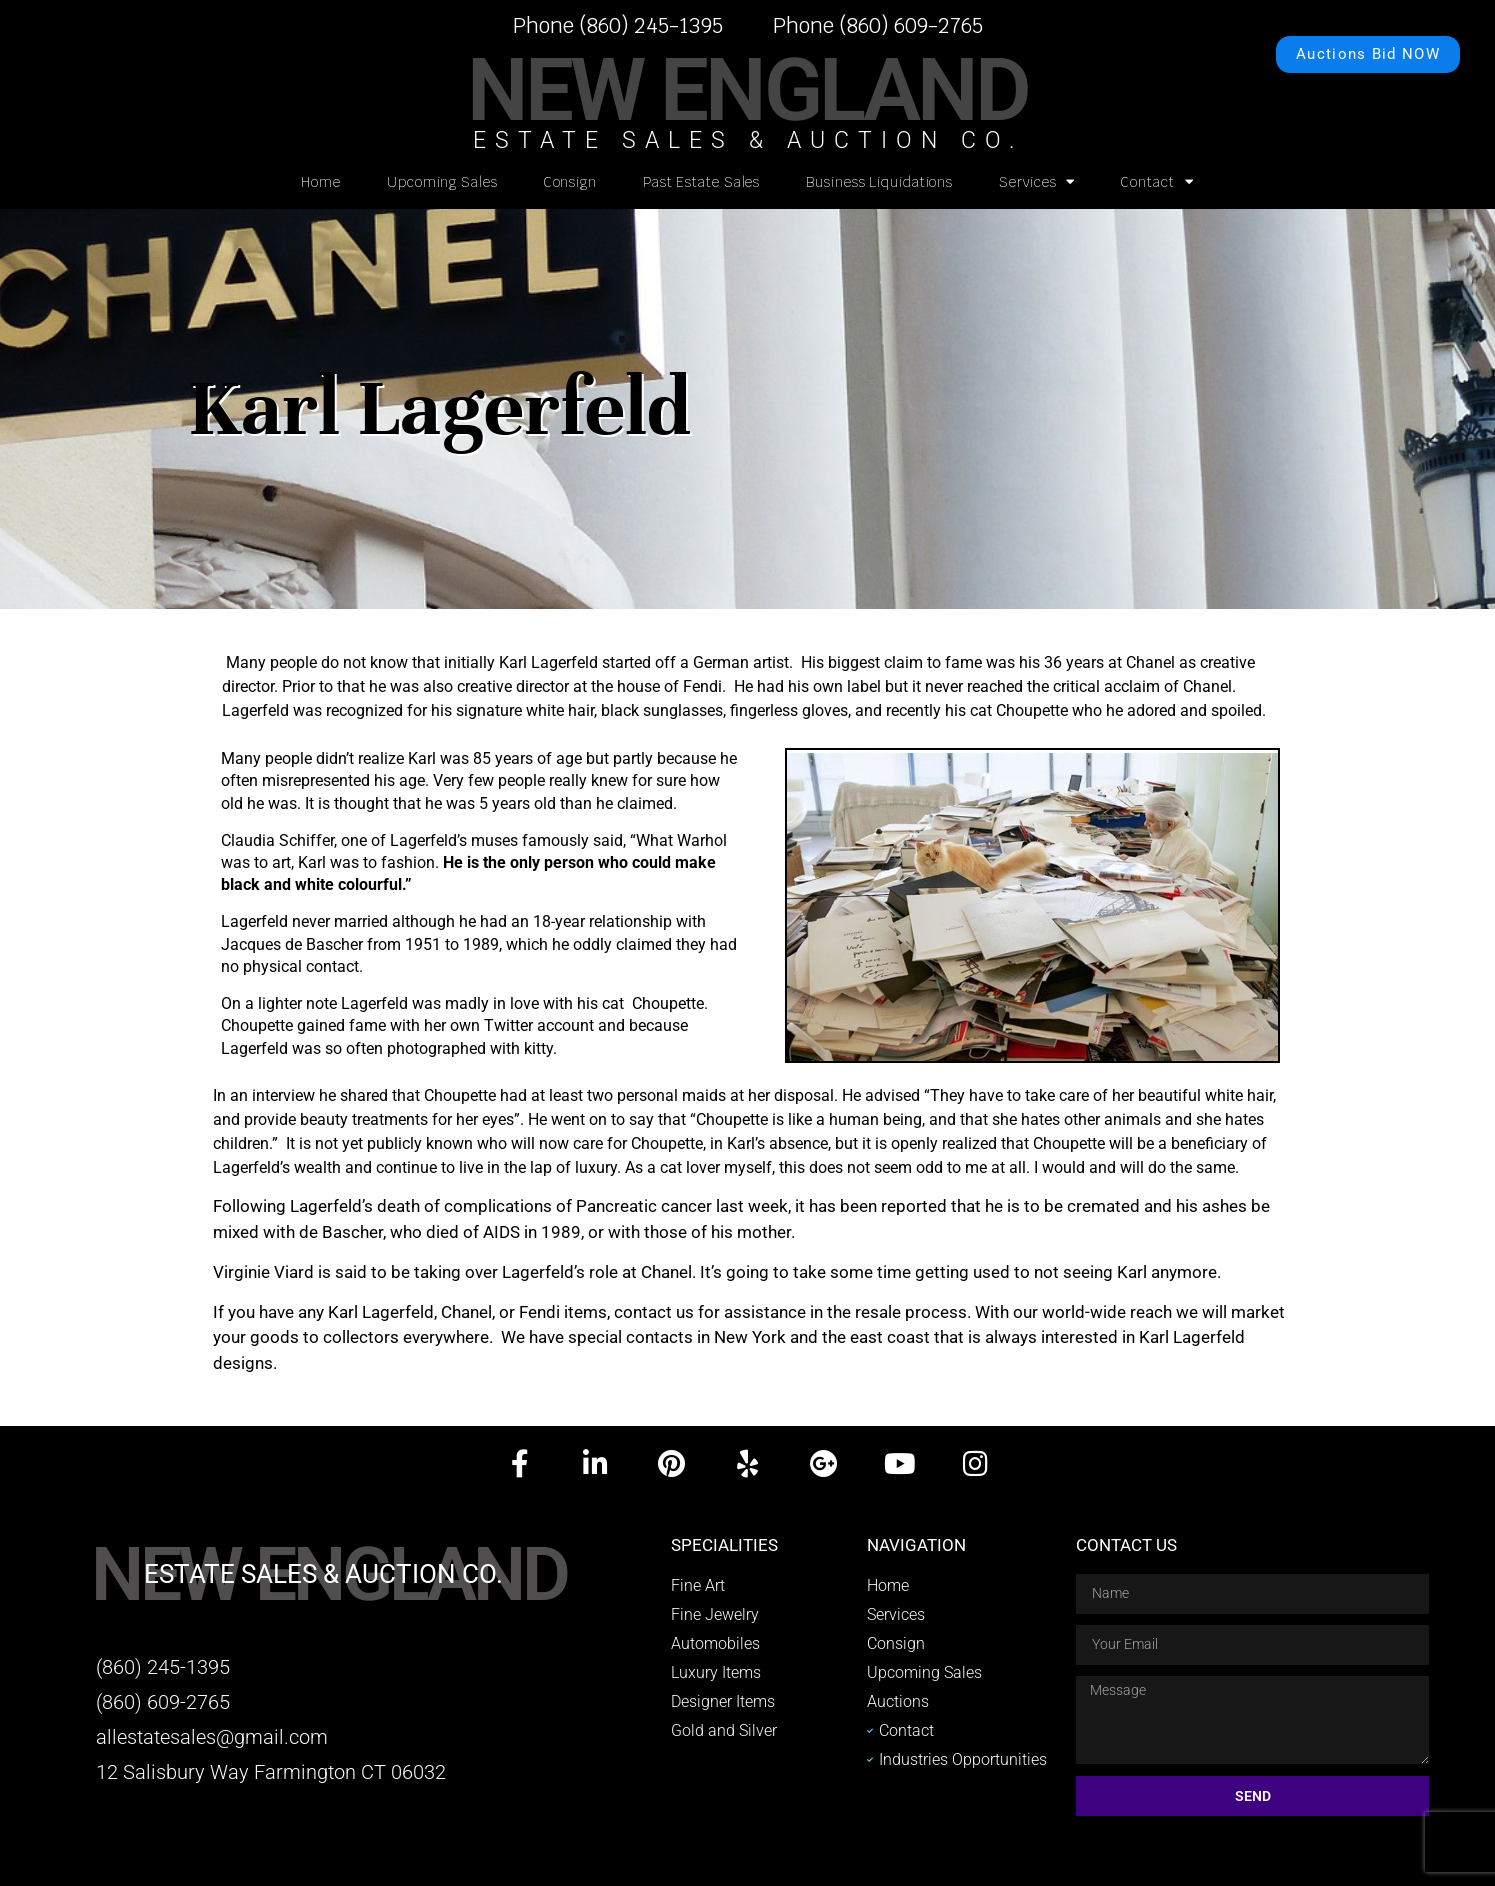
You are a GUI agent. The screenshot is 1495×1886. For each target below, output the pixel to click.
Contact (1157, 181)
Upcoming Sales (442, 182)
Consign (570, 182)
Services (1037, 181)
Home (321, 182)
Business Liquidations (879, 182)
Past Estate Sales (701, 182)
